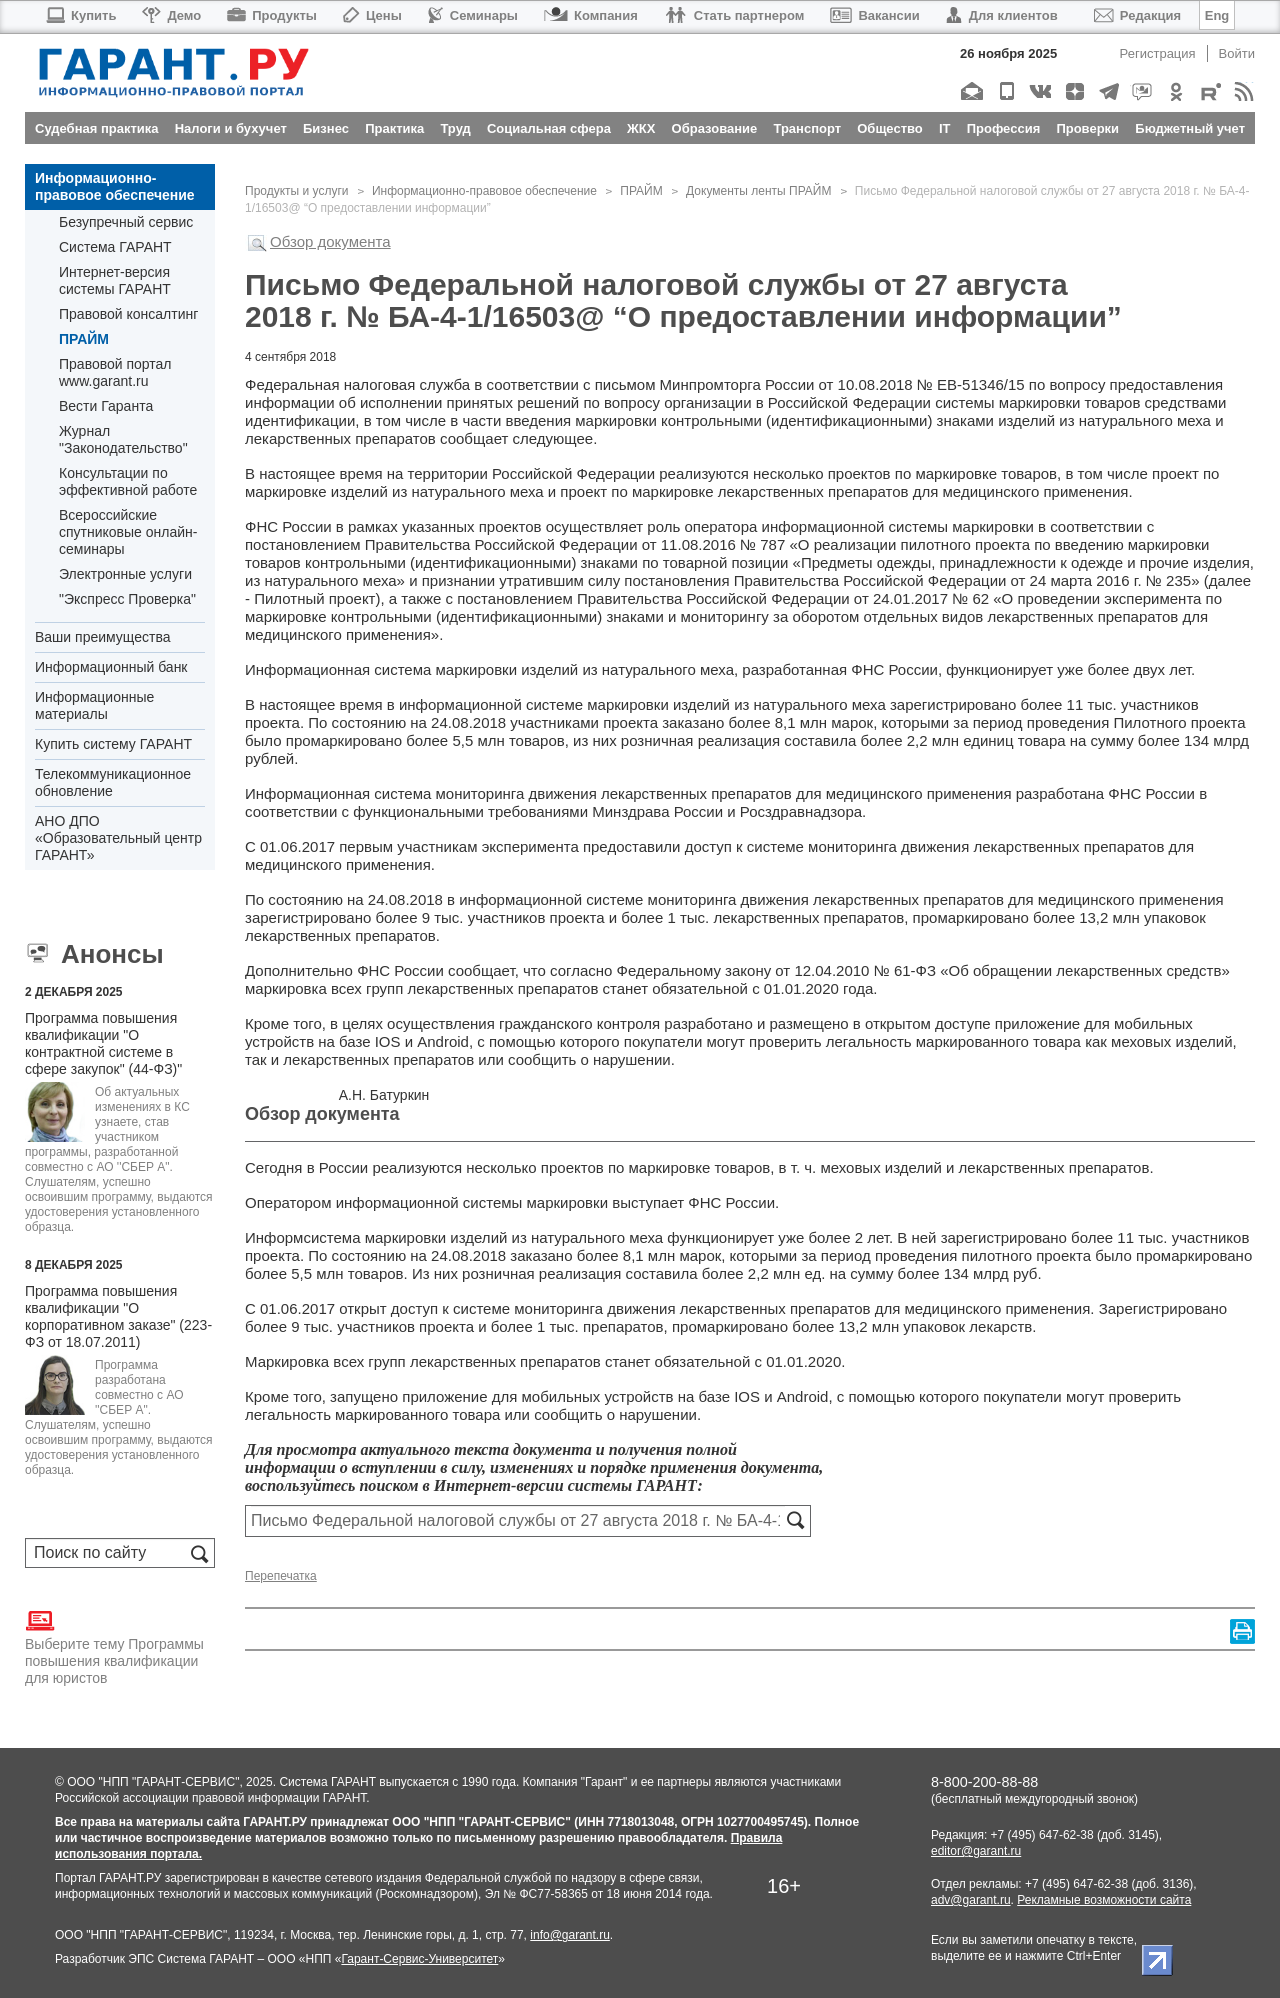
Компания (591, 15)
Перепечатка (281, 1576)
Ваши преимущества (102, 637)
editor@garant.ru (976, 1851)
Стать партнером (734, 15)
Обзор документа (330, 241)
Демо (171, 15)
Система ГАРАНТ (115, 247)
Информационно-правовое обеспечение (115, 186)
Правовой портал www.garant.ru (115, 372)
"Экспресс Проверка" (127, 599)
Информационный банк (111, 667)
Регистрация (1158, 53)
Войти (1237, 53)
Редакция (1137, 15)
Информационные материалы (94, 705)
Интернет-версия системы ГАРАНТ (115, 280)
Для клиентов (1002, 15)
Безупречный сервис (126, 222)
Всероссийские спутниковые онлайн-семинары (128, 532)
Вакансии (874, 15)
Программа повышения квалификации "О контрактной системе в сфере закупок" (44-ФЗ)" (103, 1043)
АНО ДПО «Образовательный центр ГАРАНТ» (118, 838)
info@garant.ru (570, 1935)
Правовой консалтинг (128, 314)
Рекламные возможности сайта (1104, 1900)
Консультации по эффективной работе (128, 481)
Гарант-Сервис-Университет (419, 1959)
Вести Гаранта (106, 406)
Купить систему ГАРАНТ (113, 744)
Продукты (272, 15)
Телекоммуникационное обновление (113, 782)
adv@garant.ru (971, 1900)
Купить (80, 15)
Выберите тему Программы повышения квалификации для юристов (114, 1646)
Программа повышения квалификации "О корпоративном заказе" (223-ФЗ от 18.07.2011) (118, 1316)
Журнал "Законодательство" (123, 439)
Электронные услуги (125, 574)
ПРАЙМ (84, 339)
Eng (1217, 15)
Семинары (473, 15)
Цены (372, 15)
